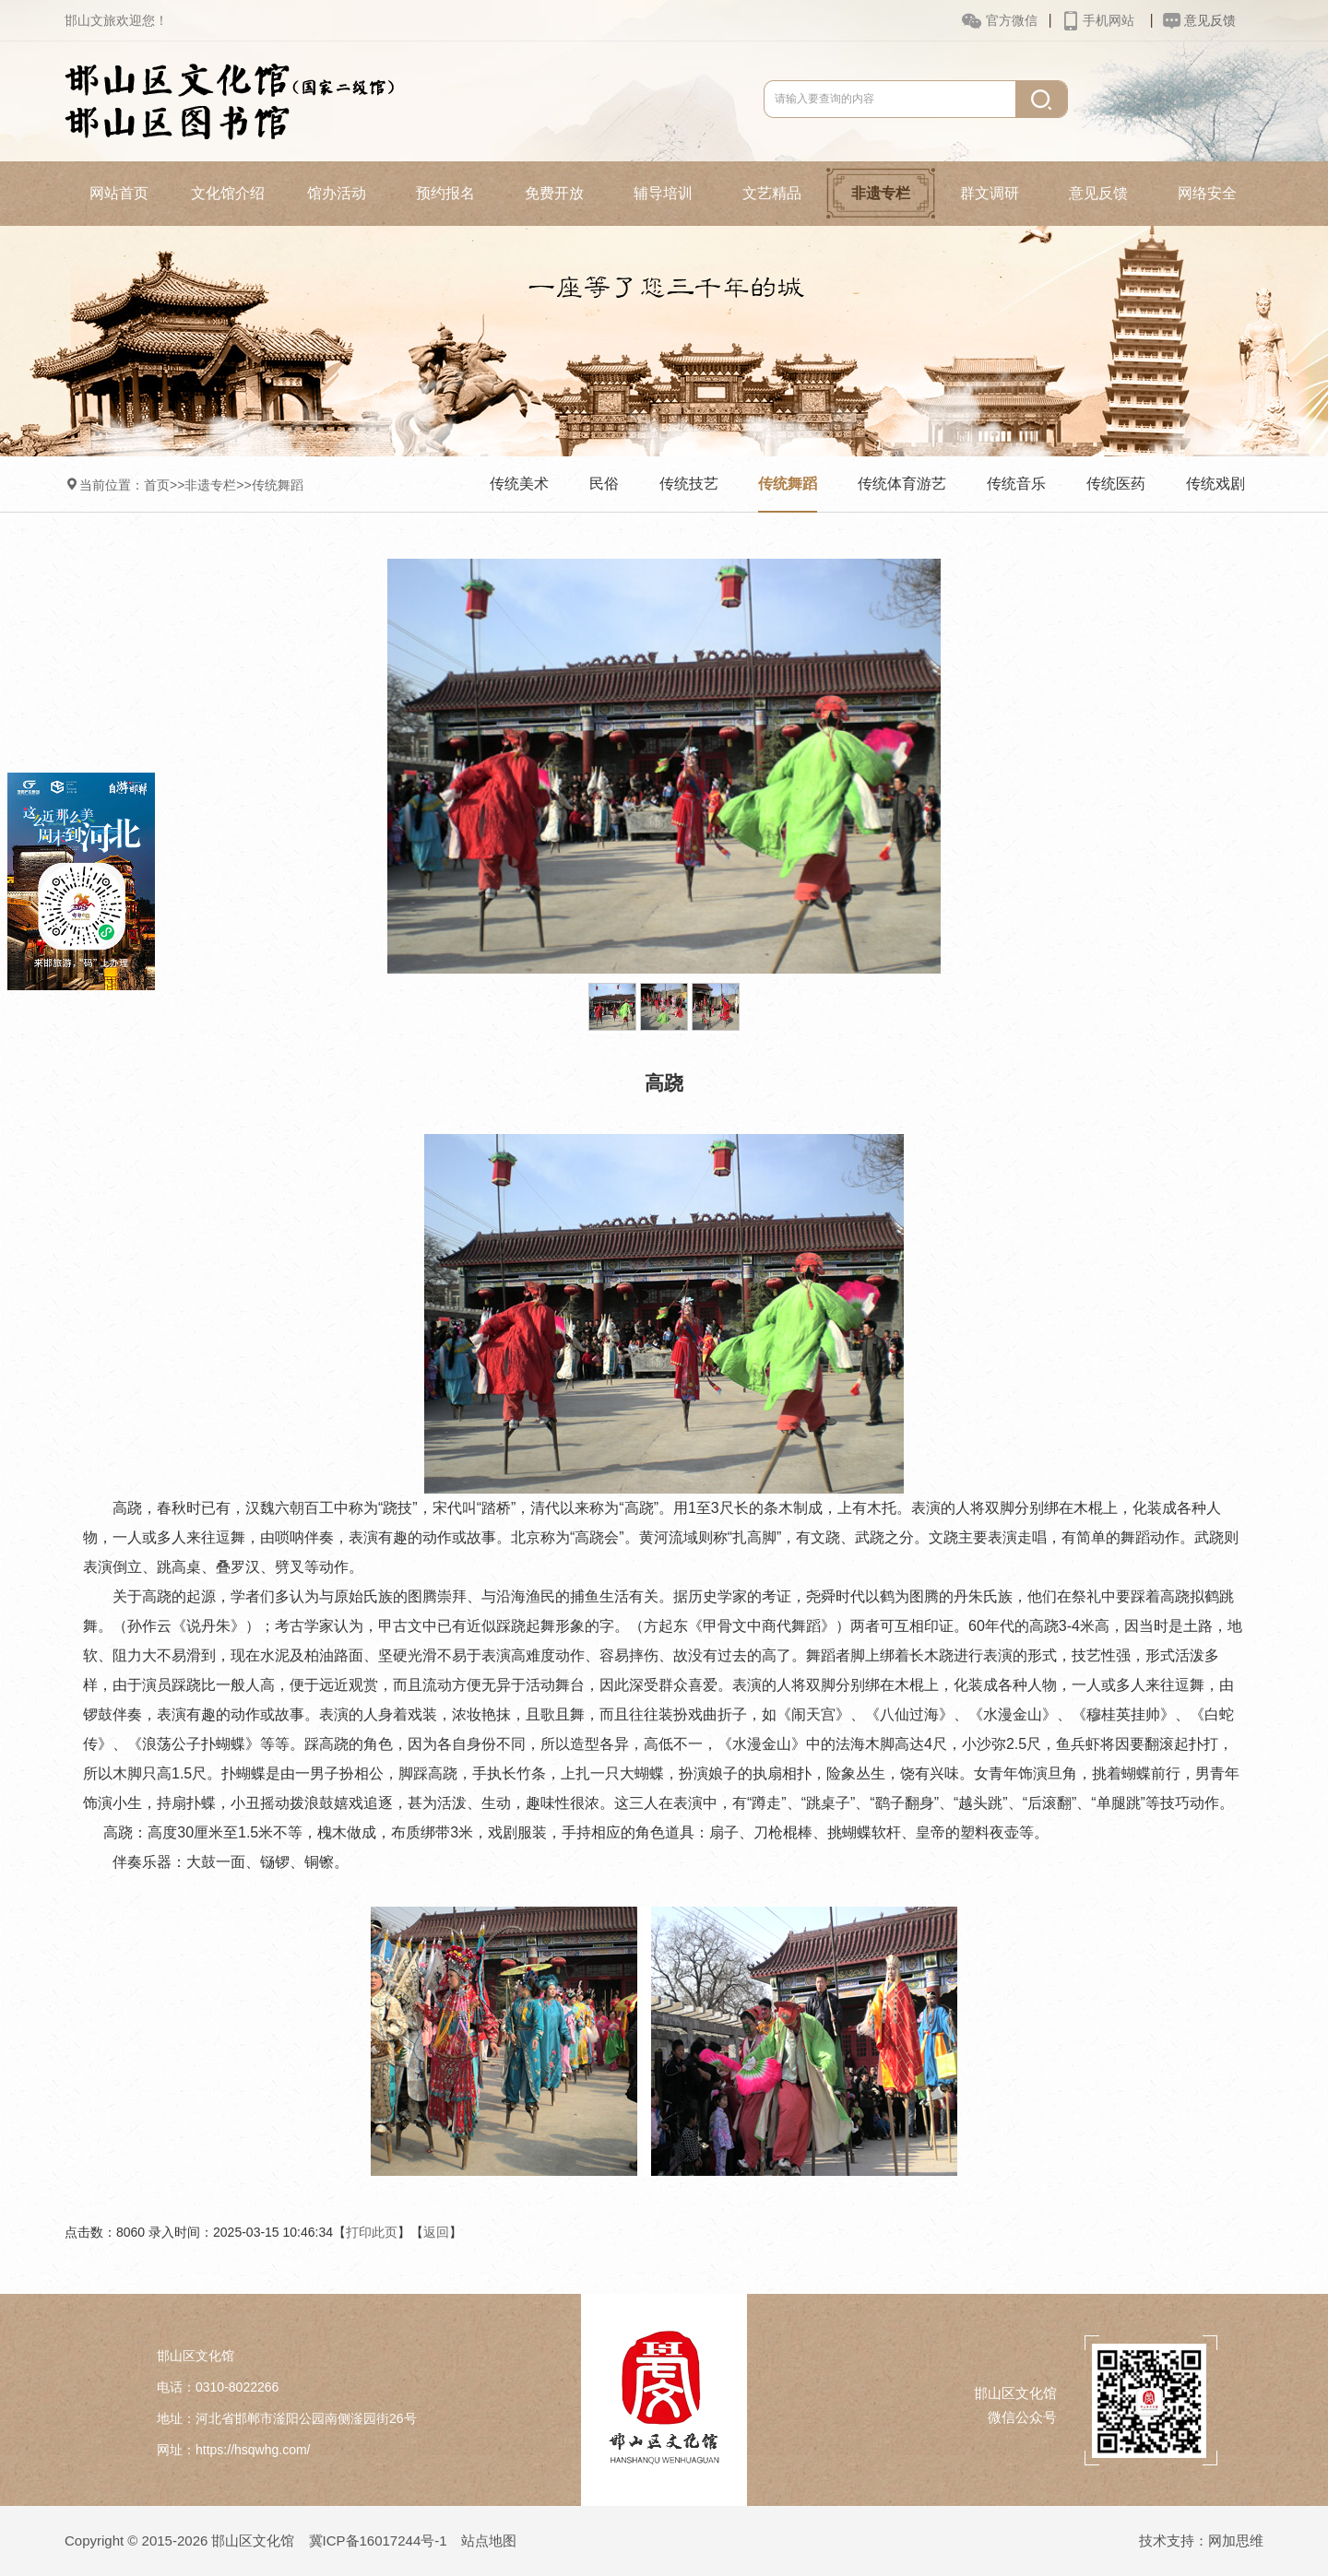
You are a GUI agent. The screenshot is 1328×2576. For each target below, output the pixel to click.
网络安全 (1207, 193)
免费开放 (554, 193)
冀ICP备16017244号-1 (378, 2540)
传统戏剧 (1215, 483)
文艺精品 (771, 193)
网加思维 (1235, 2540)
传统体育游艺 (902, 483)
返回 (436, 2232)
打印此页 (371, 2232)
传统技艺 (688, 483)
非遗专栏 (880, 193)
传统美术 (519, 483)
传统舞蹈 (277, 485)
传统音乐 (1016, 483)
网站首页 (118, 193)
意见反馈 (1098, 193)
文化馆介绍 (228, 193)
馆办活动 (336, 193)
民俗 (604, 483)
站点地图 (488, 2540)
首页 (157, 485)
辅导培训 (663, 193)
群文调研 (989, 193)
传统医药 (1115, 483)
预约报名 (445, 193)
